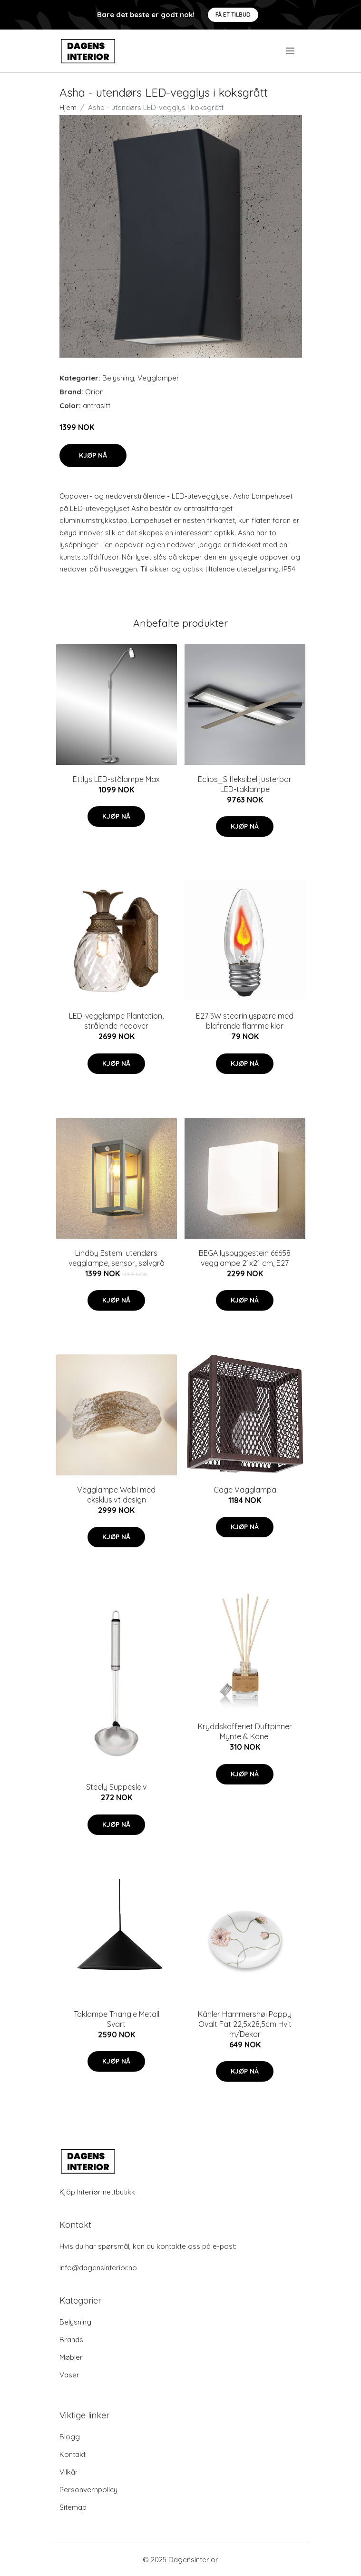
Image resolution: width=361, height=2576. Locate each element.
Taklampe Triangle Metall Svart (116, 2019)
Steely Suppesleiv (116, 1787)
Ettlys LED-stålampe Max (116, 779)
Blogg (69, 2436)
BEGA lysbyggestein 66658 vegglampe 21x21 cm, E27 (245, 1258)
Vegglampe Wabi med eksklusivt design (116, 1494)
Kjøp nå (93, 455)
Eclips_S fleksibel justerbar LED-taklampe (245, 784)
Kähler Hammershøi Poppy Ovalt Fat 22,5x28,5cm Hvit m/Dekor (245, 2024)
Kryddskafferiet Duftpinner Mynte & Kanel (245, 1731)
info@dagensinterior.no (98, 2267)
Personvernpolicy (88, 2489)
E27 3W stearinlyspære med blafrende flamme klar (244, 1021)
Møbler (71, 2357)
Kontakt (72, 2454)
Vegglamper (158, 377)
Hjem (68, 107)
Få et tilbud (233, 14)
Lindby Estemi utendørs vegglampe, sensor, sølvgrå (116, 1258)
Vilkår (68, 2471)
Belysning (118, 377)
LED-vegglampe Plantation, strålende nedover (116, 1021)
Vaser (69, 2374)
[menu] (291, 51)
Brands (71, 2339)
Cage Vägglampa (245, 1489)
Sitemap (73, 2507)
